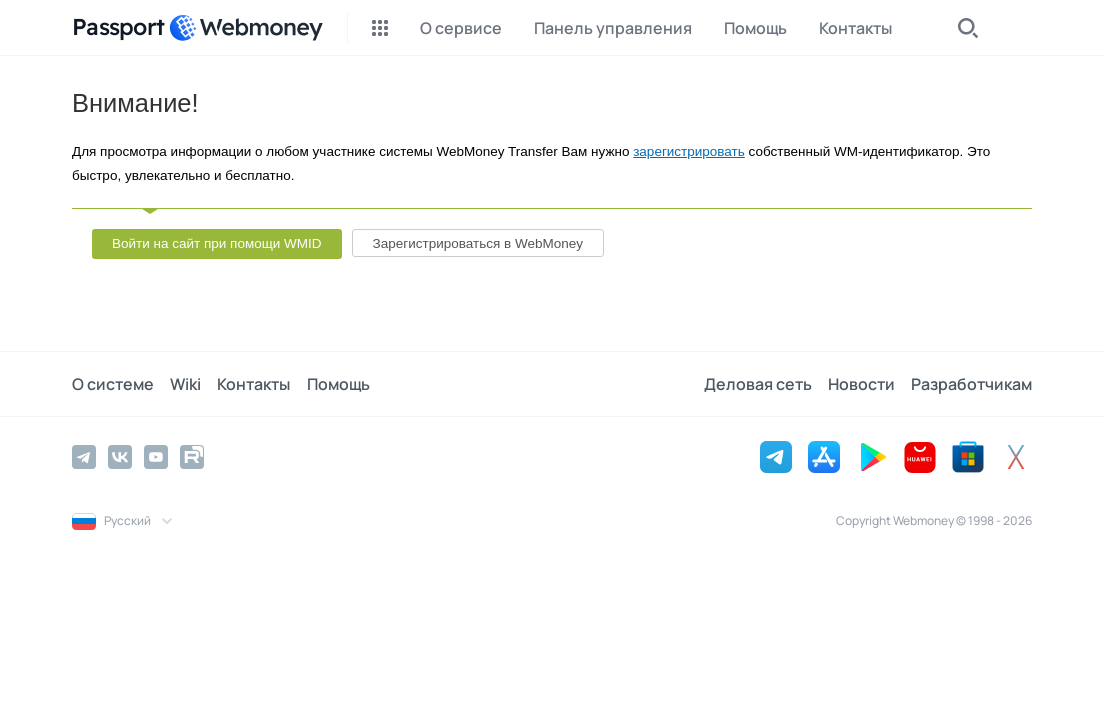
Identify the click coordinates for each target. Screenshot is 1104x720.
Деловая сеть (758, 384)
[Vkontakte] (120, 457)
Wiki (185, 384)
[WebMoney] (246, 28)
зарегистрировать (689, 151)
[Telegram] (84, 457)
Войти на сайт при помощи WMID (217, 243)
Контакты (253, 384)
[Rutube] (192, 457)
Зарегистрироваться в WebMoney (478, 243)
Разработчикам (971, 384)
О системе (113, 384)
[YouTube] (156, 457)
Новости (861, 384)
